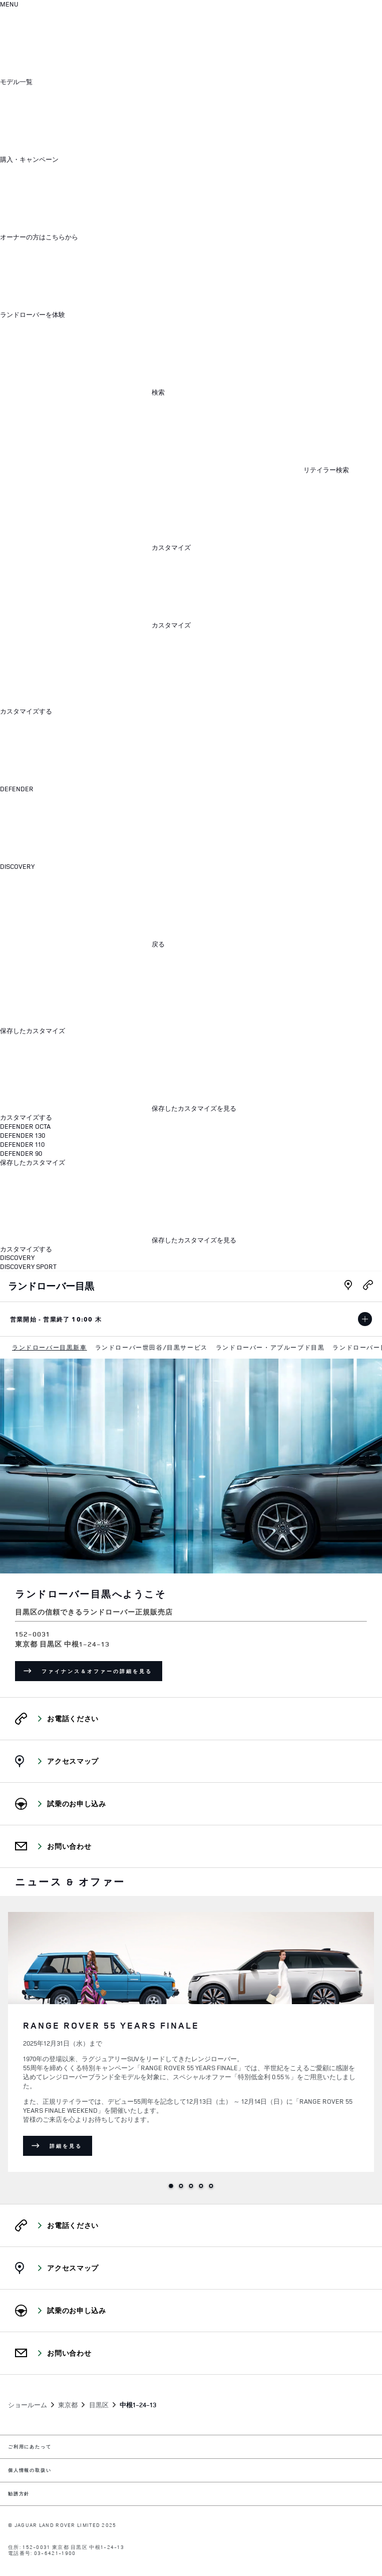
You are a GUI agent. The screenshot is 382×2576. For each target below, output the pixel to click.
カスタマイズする (26, 711)
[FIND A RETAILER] (174, 469)
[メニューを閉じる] (75, 668)
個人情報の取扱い (29, 2470)
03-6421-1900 (55, 2552)
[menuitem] (49, 1348)
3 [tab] (191, 2186)
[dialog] (191, 950)
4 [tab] (201, 2186)
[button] (92, 81)
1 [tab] (171, 2186)
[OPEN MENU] (9, 4)
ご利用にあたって (29, 2447)
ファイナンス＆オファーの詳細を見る (102, 1673)
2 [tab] (181, 2186)
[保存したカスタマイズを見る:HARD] (118, 1108)
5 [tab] (211, 2186)
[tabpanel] (191, 2040)
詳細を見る (71, 2147)
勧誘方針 (19, 2494)
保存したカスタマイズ (32, 1031)
